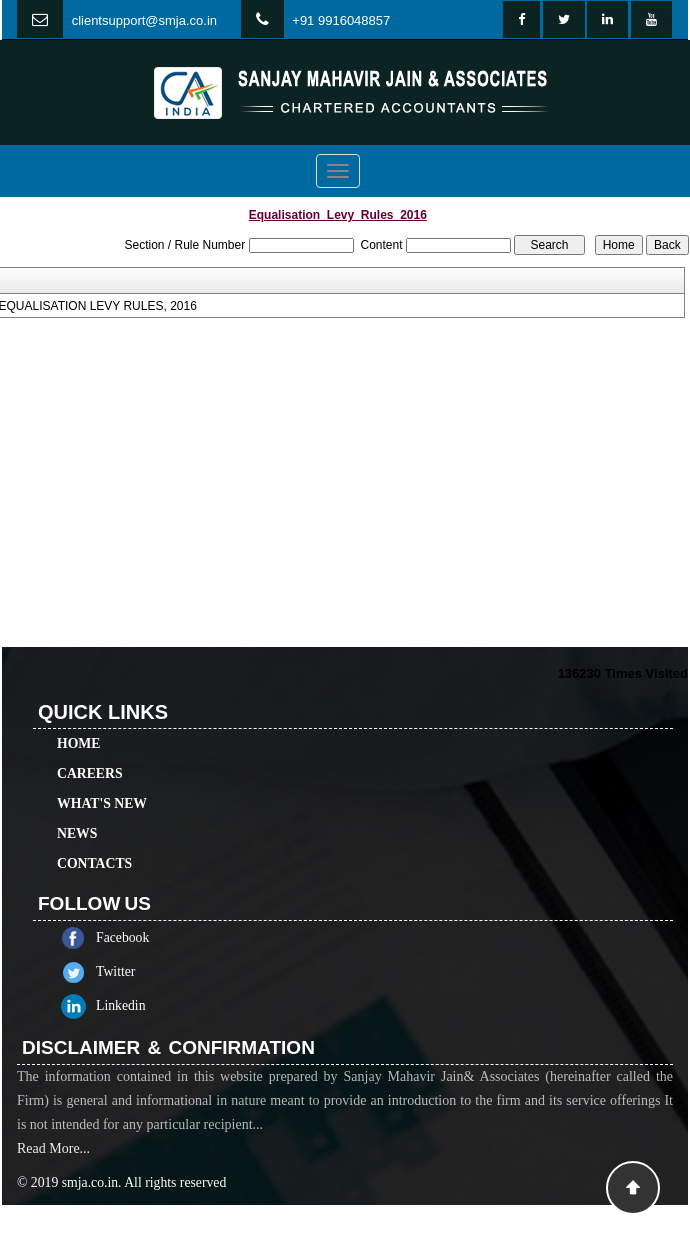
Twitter (138, 971)
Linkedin (144, 1005)
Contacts (94, 840)
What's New (102, 780)
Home (78, 720)
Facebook (145, 937)
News (77, 810)
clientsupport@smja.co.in (144, 20)
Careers (90, 750)
